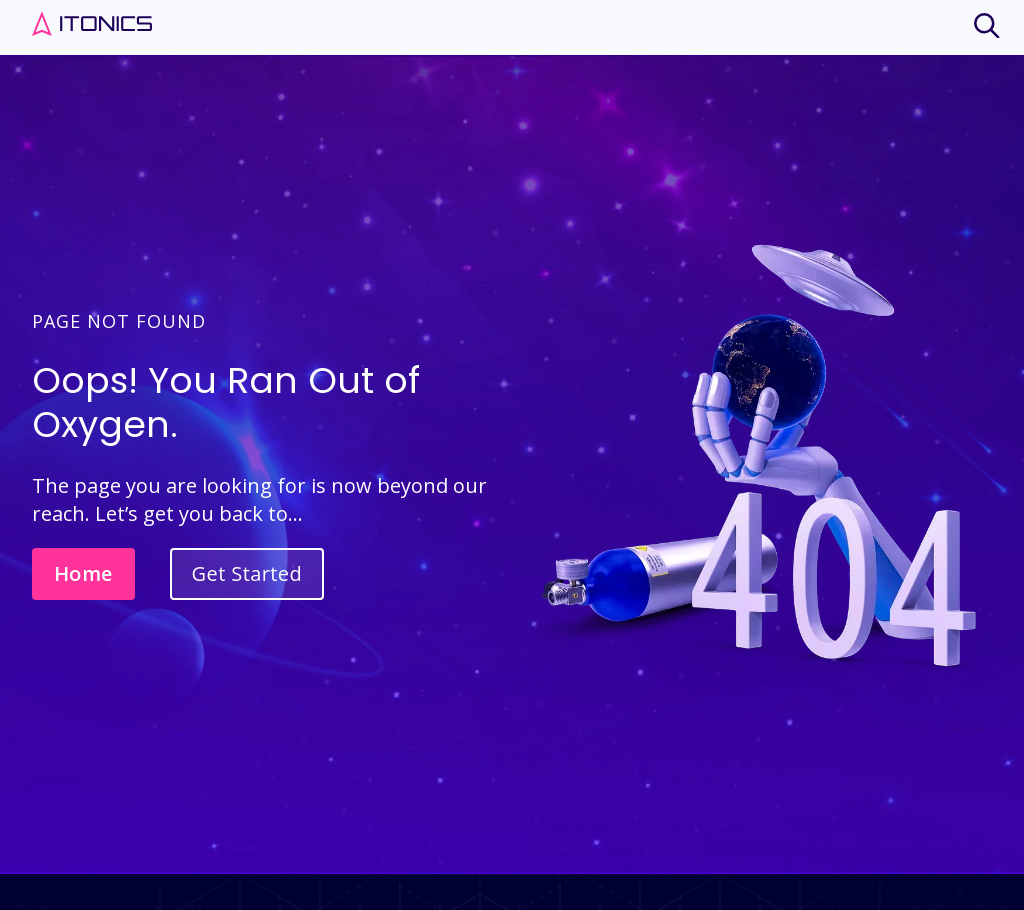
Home (83, 573)
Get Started (247, 573)
